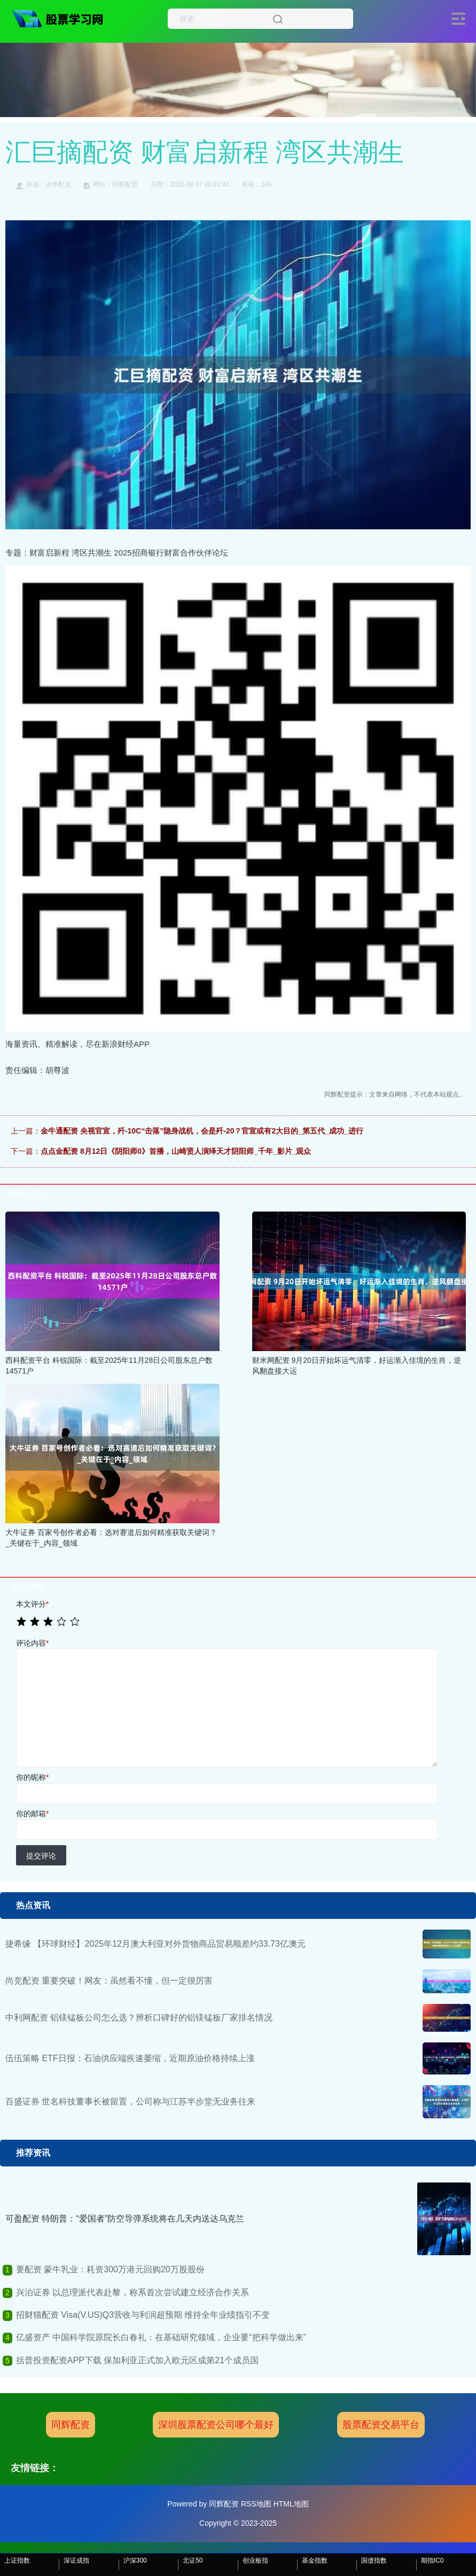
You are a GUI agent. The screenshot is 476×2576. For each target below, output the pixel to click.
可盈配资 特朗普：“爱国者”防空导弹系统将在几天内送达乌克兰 (124, 2218)
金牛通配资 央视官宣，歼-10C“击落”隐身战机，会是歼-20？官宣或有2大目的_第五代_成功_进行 (202, 1131)
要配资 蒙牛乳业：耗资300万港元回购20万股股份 (110, 2269)
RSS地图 (256, 2504)
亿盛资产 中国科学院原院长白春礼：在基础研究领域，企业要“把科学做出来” (161, 2337)
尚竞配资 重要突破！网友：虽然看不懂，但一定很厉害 (109, 1980)
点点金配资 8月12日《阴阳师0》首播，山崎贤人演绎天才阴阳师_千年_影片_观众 (176, 1151)
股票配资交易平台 (380, 2424)
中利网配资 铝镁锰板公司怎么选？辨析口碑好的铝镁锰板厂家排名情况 (138, 2017)
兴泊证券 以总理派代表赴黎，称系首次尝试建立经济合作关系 (132, 2292)
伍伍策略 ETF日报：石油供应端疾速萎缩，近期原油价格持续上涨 (130, 2058)
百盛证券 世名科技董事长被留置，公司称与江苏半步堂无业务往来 (130, 2101)
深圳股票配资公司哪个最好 (216, 2424)
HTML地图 (291, 2504)
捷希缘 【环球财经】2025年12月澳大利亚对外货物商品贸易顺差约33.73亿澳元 (155, 1943)
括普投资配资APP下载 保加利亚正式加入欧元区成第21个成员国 (137, 2360)
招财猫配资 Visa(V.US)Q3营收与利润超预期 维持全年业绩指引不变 (143, 2314)
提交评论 (41, 1856)
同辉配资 (70, 2424)
